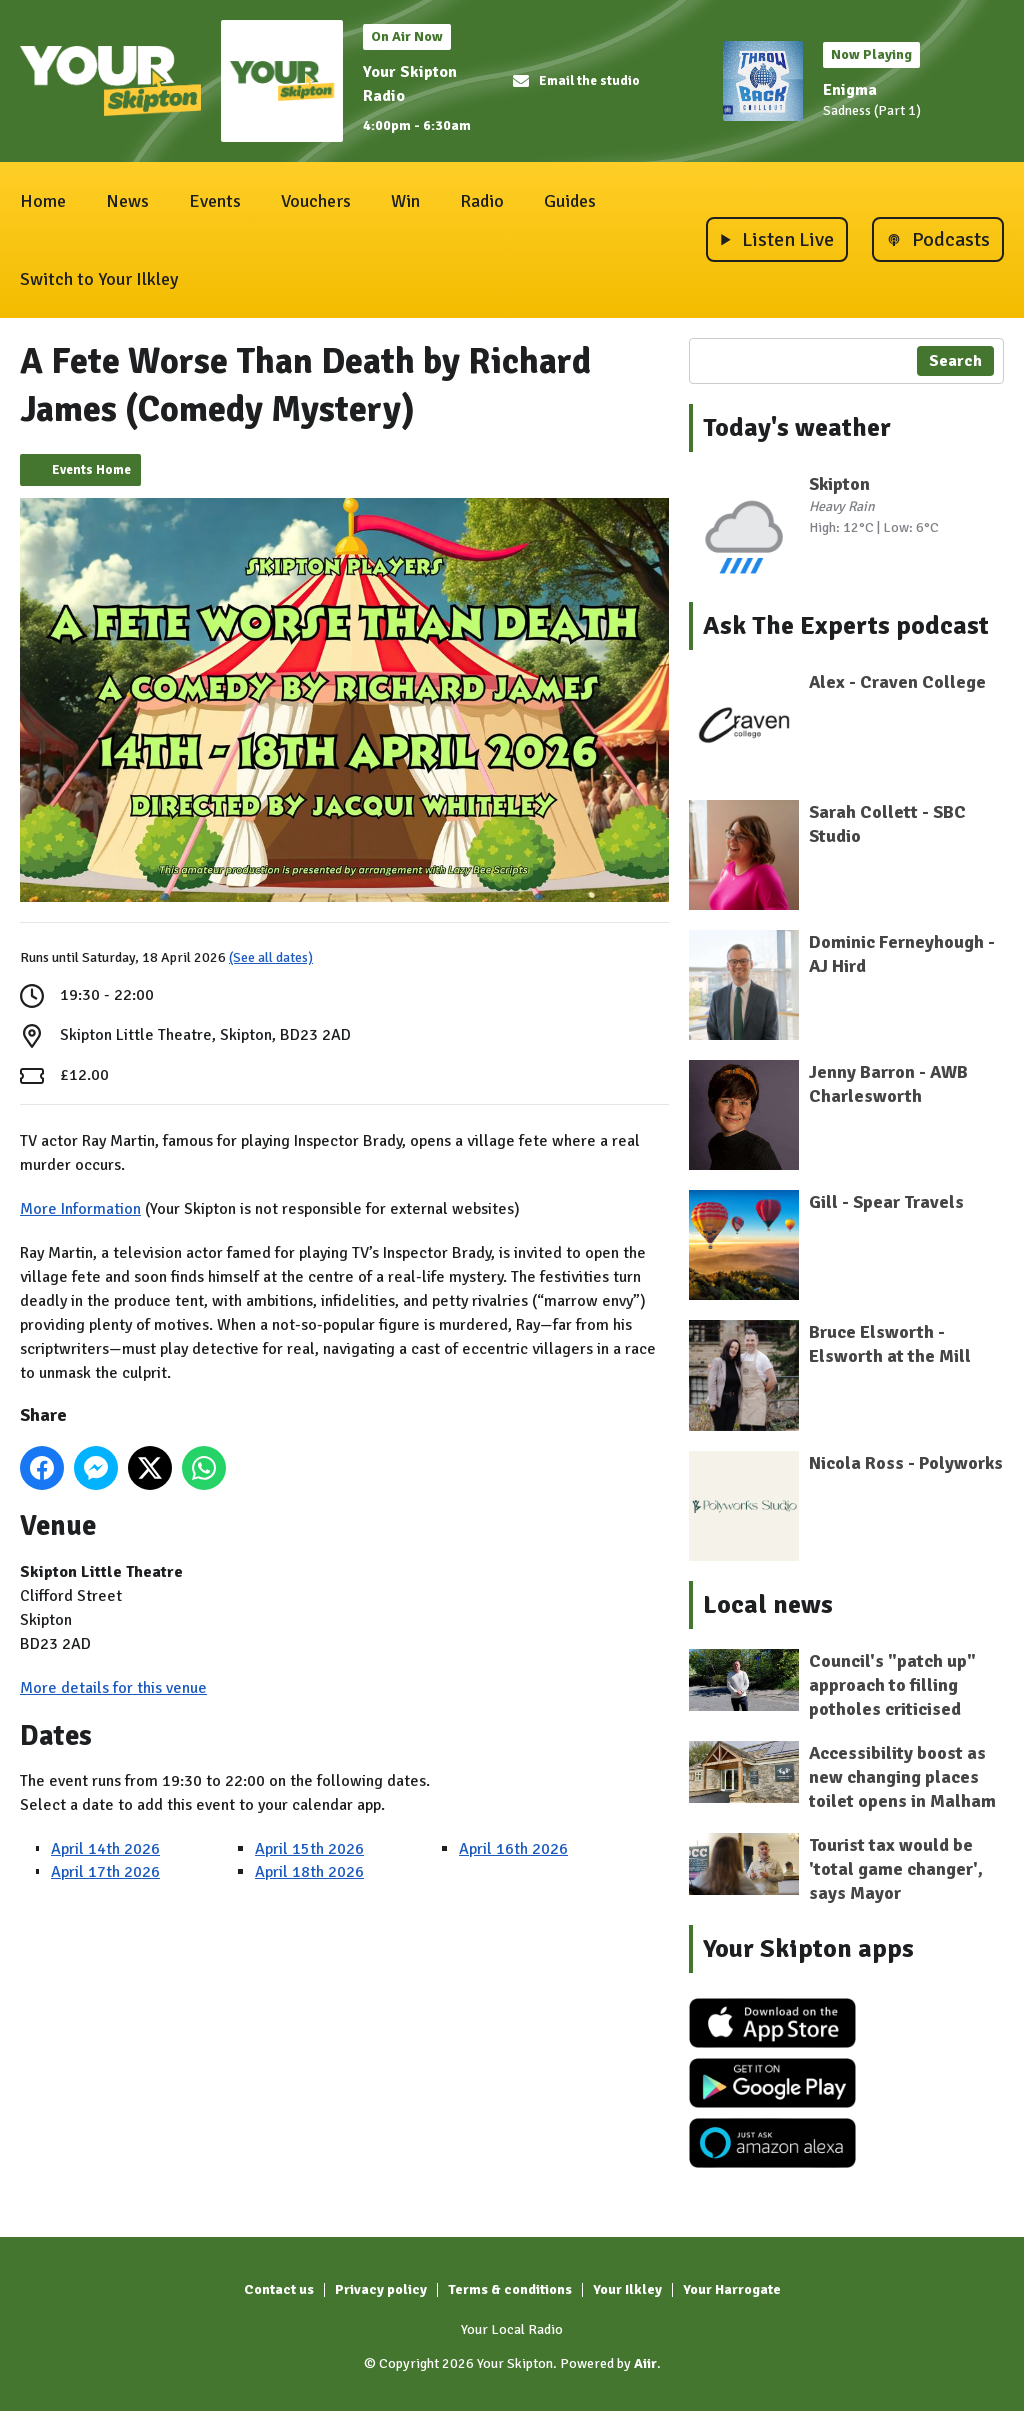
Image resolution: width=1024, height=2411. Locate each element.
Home (43, 201)
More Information (80, 1209)
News (127, 201)
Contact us (279, 2289)
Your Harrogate (732, 2289)
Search (955, 361)
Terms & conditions (510, 2289)
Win (405, 201)
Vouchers (316, 201)
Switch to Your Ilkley (99, 279)
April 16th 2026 (513, 1849)
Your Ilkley (627, 2289)
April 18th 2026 (309, 1872)
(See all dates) (271, 957)
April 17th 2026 (105, 1872)
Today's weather (797, 428)
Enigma (850, 90)
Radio (482, 201)
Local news (768, 1605)
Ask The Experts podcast (846, 626)
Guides (570, 201)
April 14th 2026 (105, 1849)
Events (215, 201)
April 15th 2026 (309, 1849)
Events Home (91, 470)
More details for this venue (113, 1688)
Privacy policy (381, 2289)
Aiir (645, 2363)
